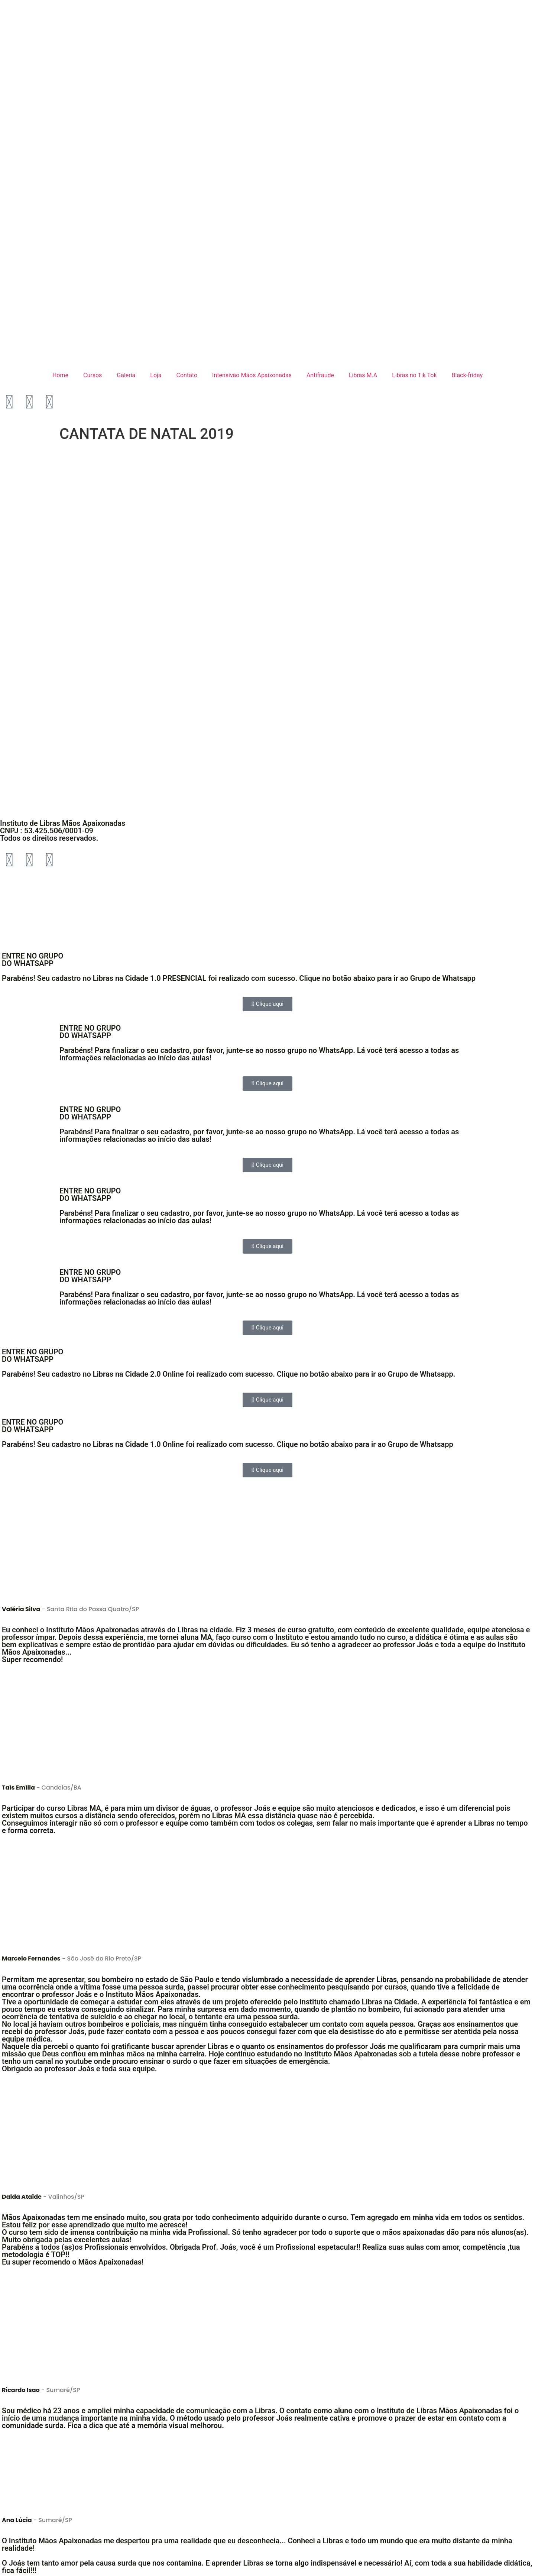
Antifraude (320, 375)
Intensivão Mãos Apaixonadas (252, 375)
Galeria (126, 375)
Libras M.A (363, 375)
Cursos (92, 375)
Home (60, 375)
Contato (187, 375)
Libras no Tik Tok (414, 375)
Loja (155, 375)
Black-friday (467, 375)
